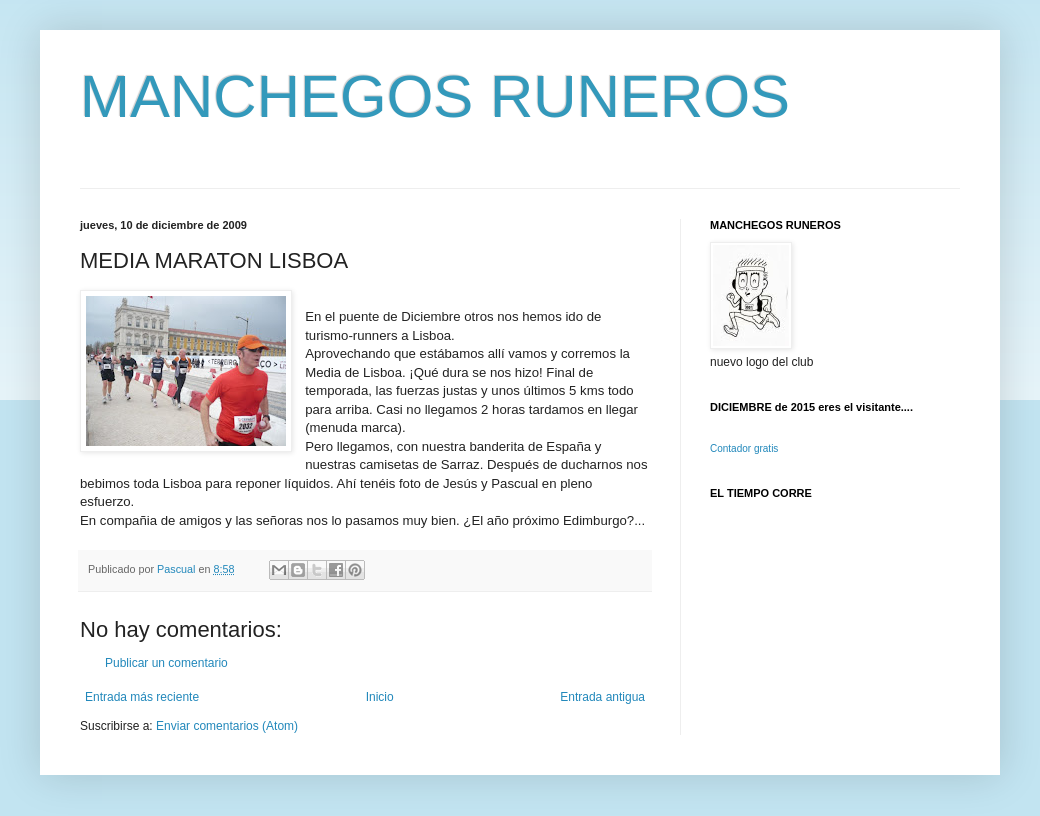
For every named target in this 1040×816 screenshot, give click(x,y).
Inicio (380, 697)
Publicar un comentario (166, 663)
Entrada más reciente (142, 697)
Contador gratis (744, 448)
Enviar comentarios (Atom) (227, 726)
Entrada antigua (602, 697)
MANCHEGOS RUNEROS (435, 96)
